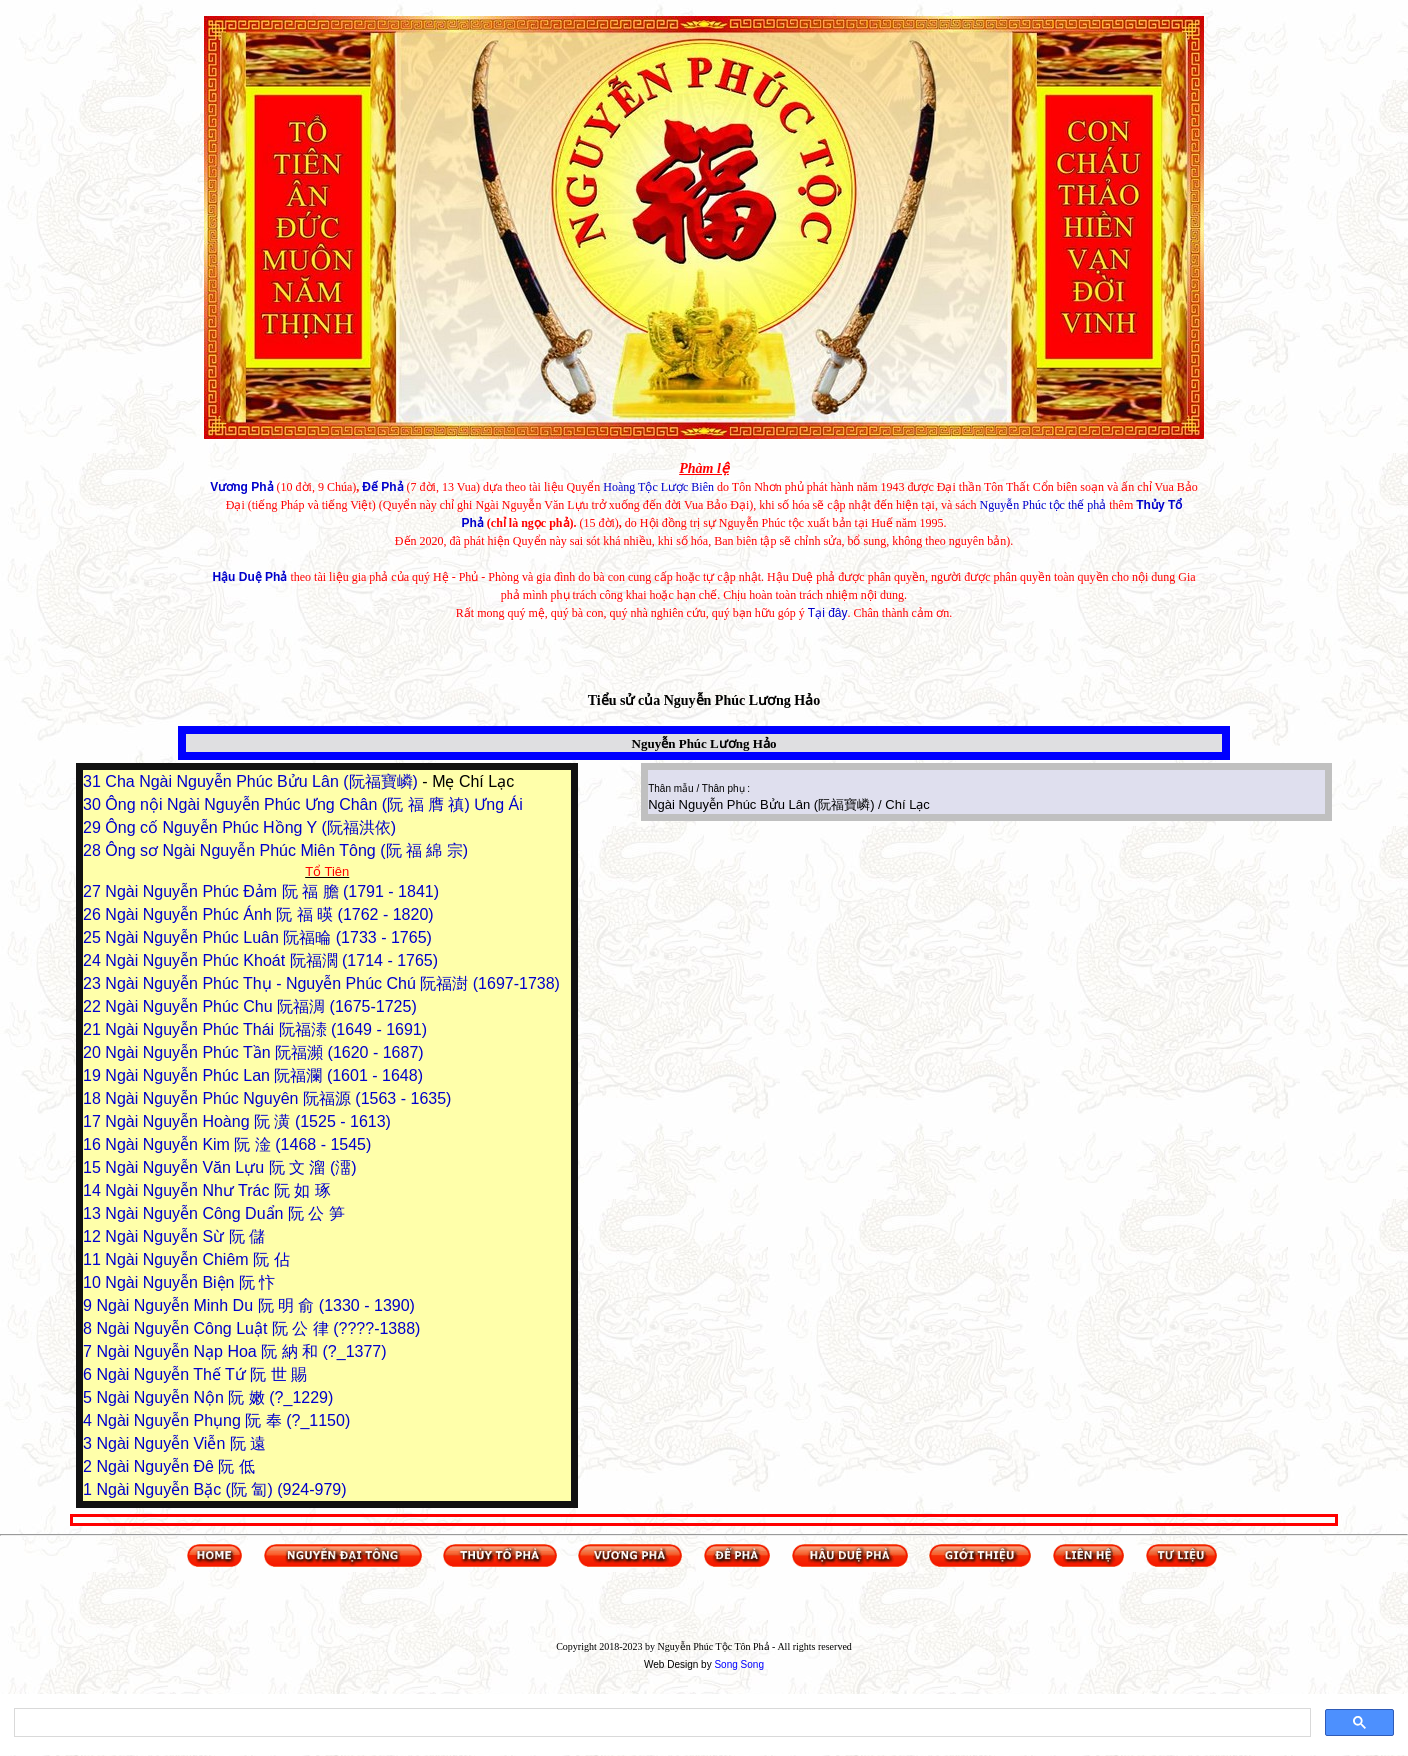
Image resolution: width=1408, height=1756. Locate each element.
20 (94, 1052)
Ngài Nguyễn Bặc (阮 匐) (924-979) (221, 1489)
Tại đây (828, 613)
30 (94, 804)
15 (94, 1167)
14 (94, 1190)
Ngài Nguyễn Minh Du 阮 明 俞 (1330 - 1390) (255, 1305)
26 (94, 914)
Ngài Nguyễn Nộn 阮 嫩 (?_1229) (214, 1397)
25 (94, 937)
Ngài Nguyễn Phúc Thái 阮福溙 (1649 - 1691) (266, 1029)
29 (94, 827)
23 (94, 983)
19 (94, 1075)
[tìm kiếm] (660, 1723)
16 (94, 1144)
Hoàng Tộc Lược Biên (658, 487)
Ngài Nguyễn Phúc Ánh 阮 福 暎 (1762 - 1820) (269, 914)
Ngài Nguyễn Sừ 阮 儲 (185, 1236)
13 (94, 1213)
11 (94, 1259)
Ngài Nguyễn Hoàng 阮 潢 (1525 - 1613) (248, 1121)
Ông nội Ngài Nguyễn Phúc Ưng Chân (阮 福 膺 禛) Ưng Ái (313, 804)
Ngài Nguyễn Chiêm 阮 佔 (197, 1259)
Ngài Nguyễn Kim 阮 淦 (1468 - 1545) (238, 1144)
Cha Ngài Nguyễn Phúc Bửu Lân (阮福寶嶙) (263, 781)
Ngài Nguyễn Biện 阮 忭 (190, 1282)
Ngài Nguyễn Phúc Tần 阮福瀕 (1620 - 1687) (264, 1052)
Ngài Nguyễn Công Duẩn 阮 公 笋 (224, 1213)
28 (94, 850)
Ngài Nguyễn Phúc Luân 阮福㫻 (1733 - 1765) (268, 937)
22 (94, 1006)
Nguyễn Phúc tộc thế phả (1043, 505)
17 (94, 1121)
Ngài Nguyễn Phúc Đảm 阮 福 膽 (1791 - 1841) (272, 891)
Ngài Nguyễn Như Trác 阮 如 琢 (217, 1190)
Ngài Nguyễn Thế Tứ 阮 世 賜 (201, 1374)
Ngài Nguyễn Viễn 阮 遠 (181, 1443)
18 (94, 1098)
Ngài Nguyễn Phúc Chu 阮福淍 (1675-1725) (260, 1006)
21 (94, 1029)
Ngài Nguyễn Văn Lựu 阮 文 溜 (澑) (230, 1167)
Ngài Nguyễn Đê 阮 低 (175, 1466)
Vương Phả (241, 487)
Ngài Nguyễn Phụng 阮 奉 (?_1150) (223, 1420)
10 (94, 1282)
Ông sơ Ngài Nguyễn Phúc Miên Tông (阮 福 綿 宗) (286, 850)
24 (94, 960)
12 (94, 1236)
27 (94, 891)
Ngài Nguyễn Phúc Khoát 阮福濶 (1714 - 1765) (271, 960)
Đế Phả (382, 487)
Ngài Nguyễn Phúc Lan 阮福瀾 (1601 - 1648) (264, 1075)
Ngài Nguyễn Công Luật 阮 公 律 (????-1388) (258, 1328)
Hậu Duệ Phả (249, 577)
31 (94, 781)
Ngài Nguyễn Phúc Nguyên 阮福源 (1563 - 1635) (278, 1098)
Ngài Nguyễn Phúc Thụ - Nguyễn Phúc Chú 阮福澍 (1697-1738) (332, 983)
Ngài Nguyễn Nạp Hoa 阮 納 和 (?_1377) (241, 1351)
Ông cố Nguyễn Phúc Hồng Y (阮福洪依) (250, 827)
